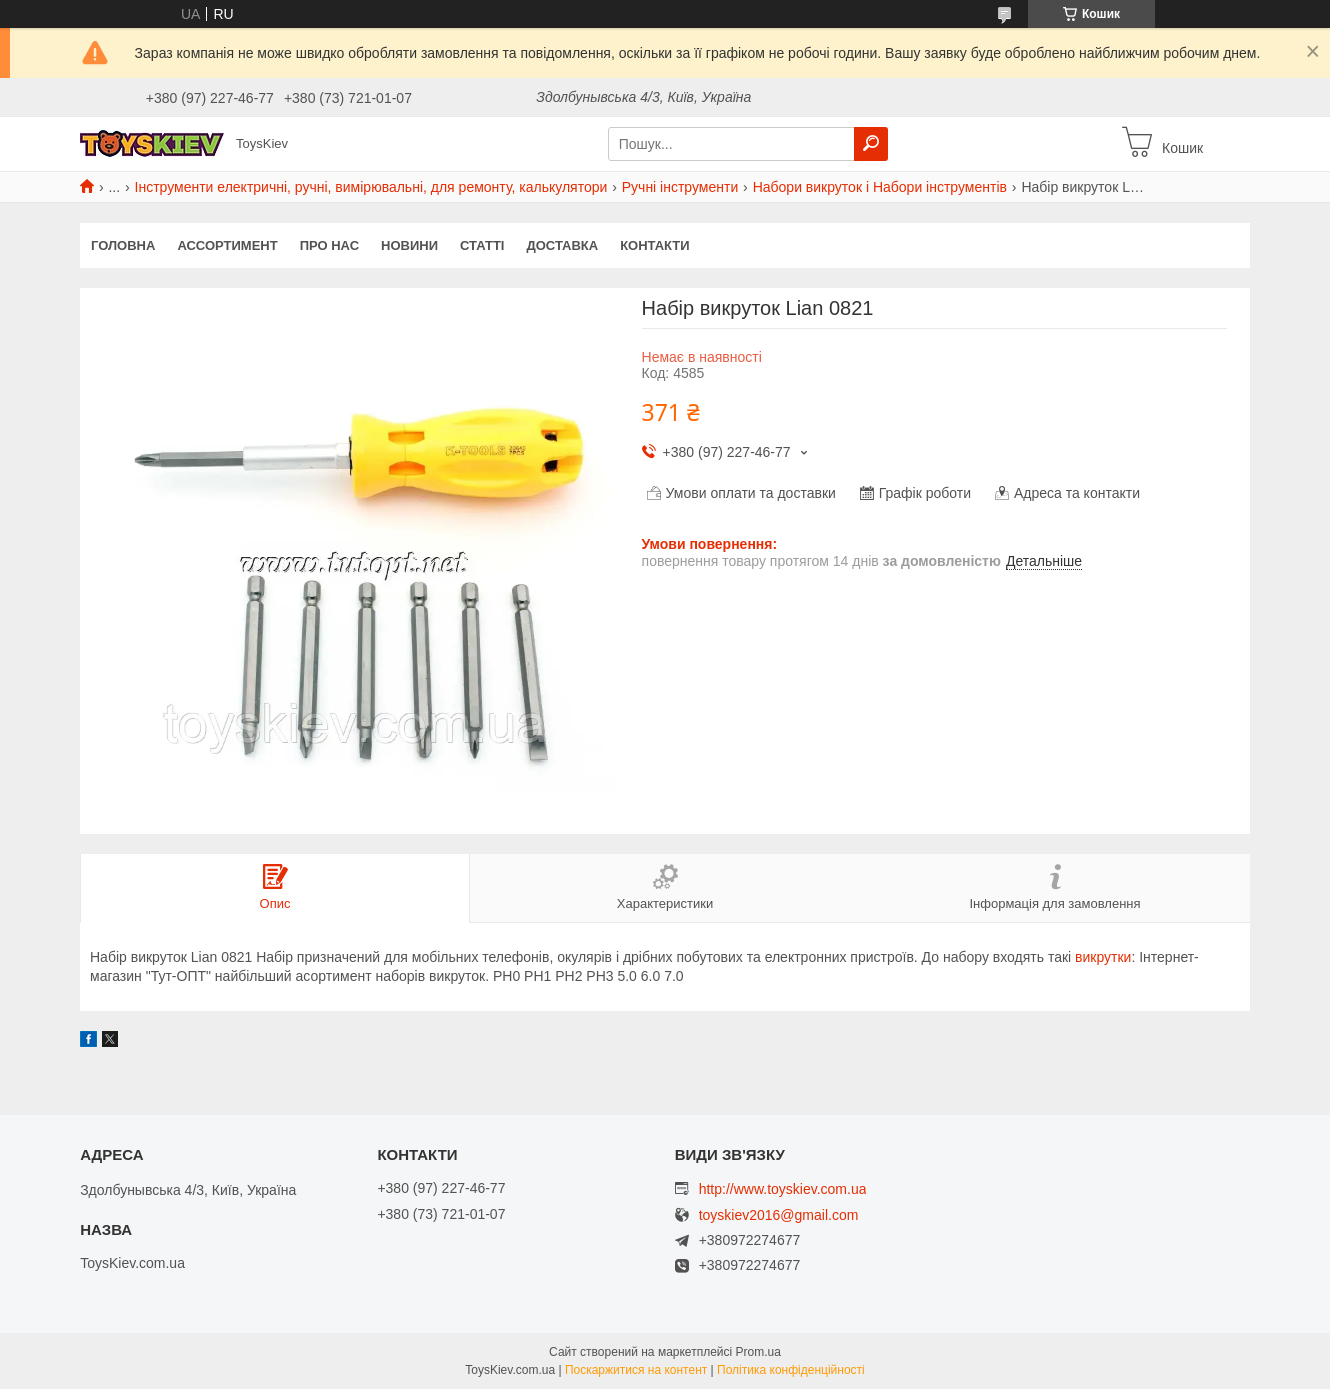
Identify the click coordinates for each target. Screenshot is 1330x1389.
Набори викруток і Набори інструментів (880, 187)
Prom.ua (758, 1352)
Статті (482, 245)
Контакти (655, 245)
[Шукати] (871, 144)
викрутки (1103, 957)
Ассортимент (227, 245)
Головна (123, 245)
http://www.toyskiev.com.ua (783, 1189)
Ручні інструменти (680, 187)
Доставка (562, 245)
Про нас (329, 245)
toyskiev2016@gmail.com (779, 1215)
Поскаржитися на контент (636, 1370)
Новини (409, 245)
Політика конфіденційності (791, 1370)
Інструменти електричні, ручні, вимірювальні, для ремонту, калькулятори (371, 187)
